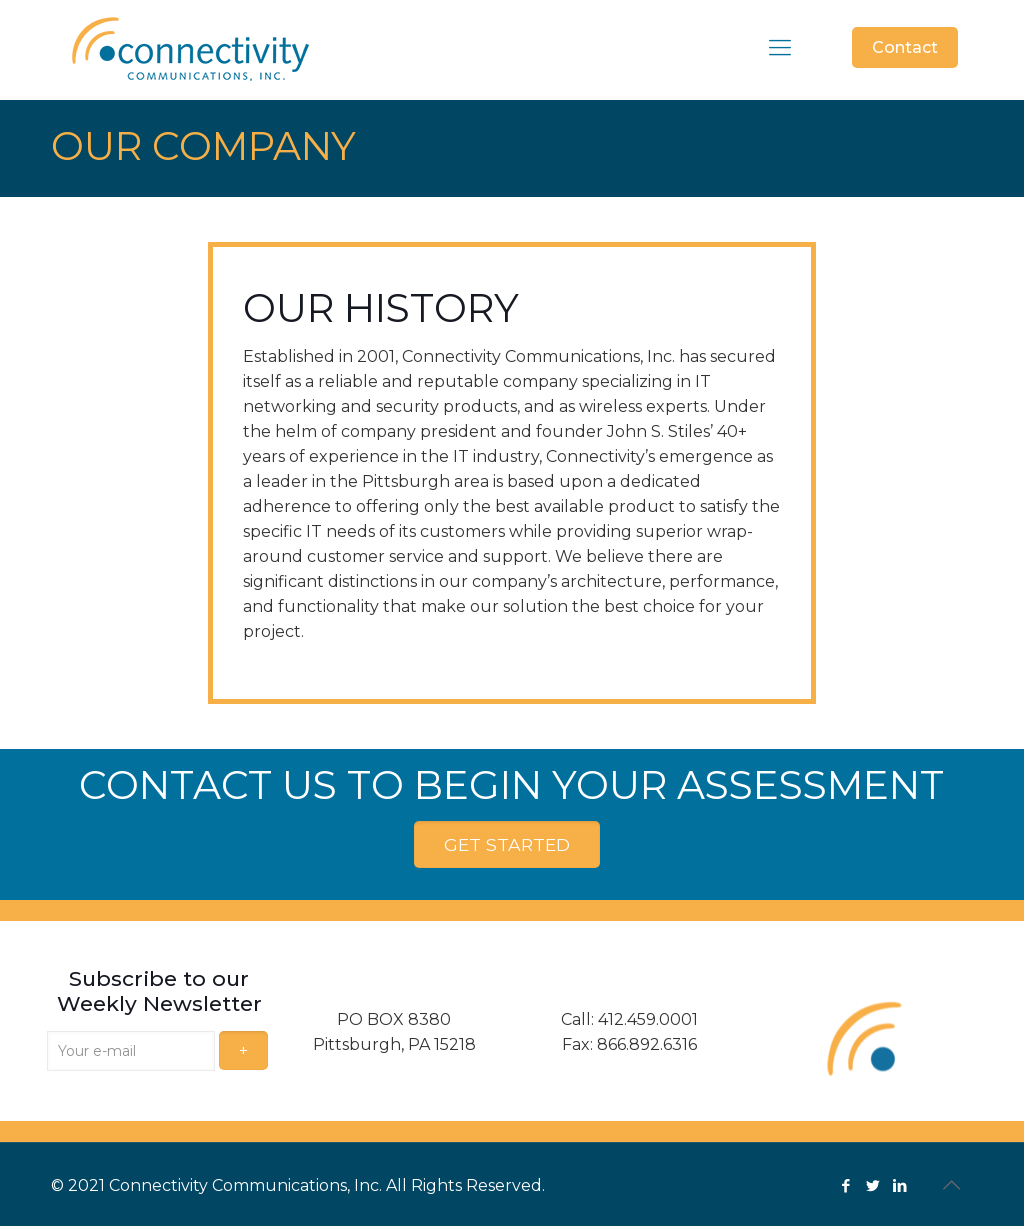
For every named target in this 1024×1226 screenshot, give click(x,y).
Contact (905, 47)
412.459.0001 (648, 1018)
